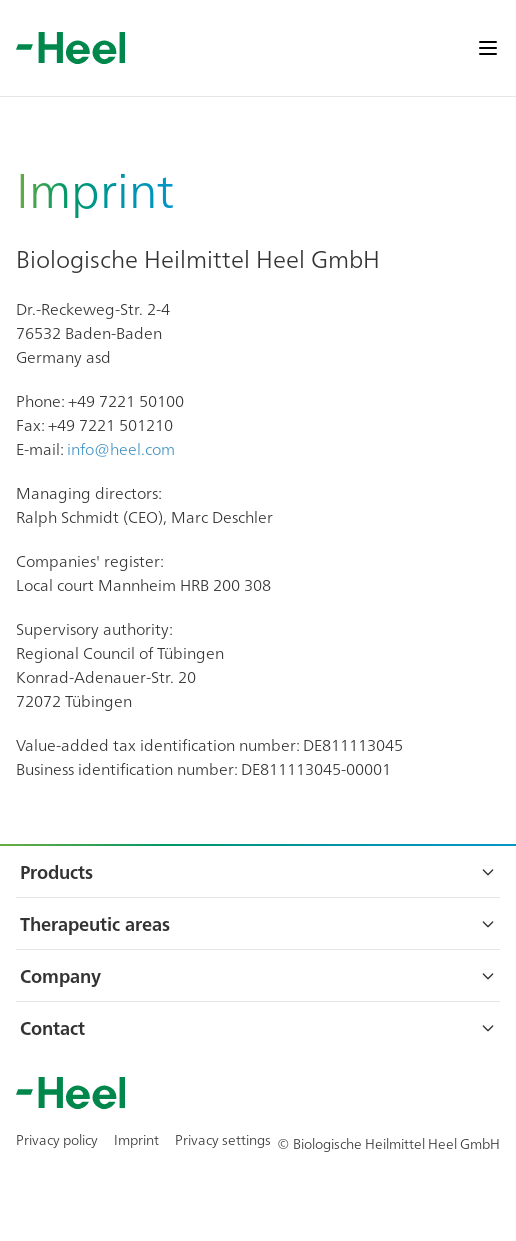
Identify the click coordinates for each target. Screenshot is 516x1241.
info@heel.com (121, 448)
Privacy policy (57, 1139)
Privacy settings (223, 1139)
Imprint (136, 1139)
